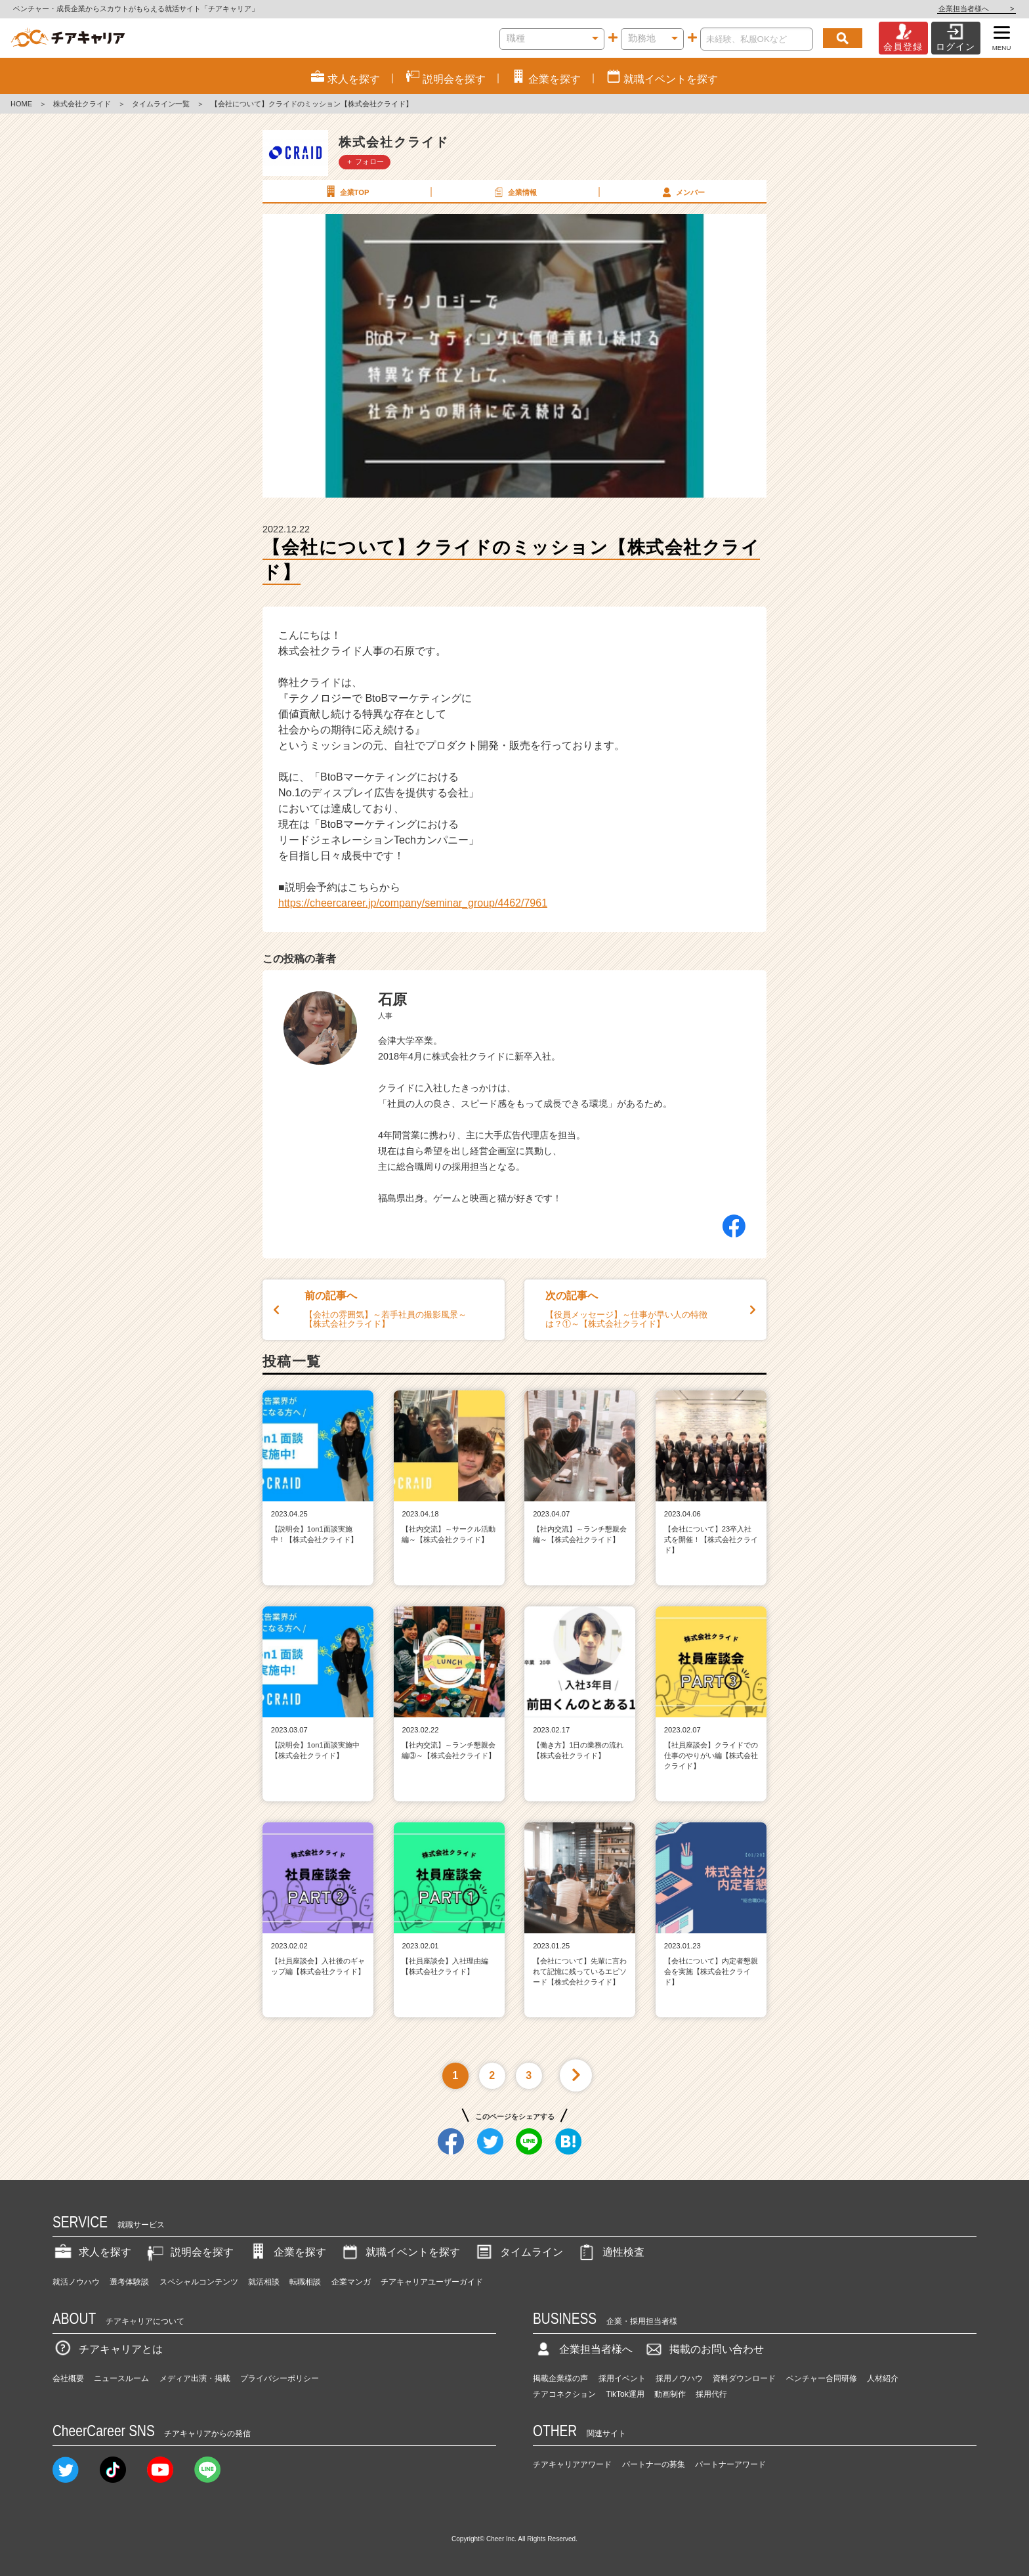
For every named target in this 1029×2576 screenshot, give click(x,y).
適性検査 (610, 2252)
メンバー (682, 192)
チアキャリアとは (107, 2349)
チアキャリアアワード (572, 2464)
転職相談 (305, 2281)
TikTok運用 (625, 2394)
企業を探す (286, 2252)
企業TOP (346, 192)
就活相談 (264, 2281)
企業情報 (514, 192)
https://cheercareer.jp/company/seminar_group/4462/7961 (412, 903)
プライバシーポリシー (279, 2378)
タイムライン (518, 2252)
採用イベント (622, 2378)
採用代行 (711, 2394)
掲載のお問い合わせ (703, 2349)
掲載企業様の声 (560, 2378)
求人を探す (91, 2252)
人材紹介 (882, 2378)
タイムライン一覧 (161, 104)
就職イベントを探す (399, 2252)
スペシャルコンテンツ (198, 2281)
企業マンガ (351, 2281)
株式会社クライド (82, 104)
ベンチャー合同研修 (821, 2378)
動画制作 (670, 2394)
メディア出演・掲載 (194, 2378)
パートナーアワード (730, 2464)
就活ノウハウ (76, 2281)
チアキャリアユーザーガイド (432, 2281)
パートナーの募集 (653, 2464)
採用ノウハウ (679, 2378)
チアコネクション (564, 2394)
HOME (21, 104)
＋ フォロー (365, 161)
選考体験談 (129, 2281)
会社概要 (68, 2378)
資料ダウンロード (744, 2378)
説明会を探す (189, 2252)
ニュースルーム (121, 2378)
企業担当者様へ (976, 8)
